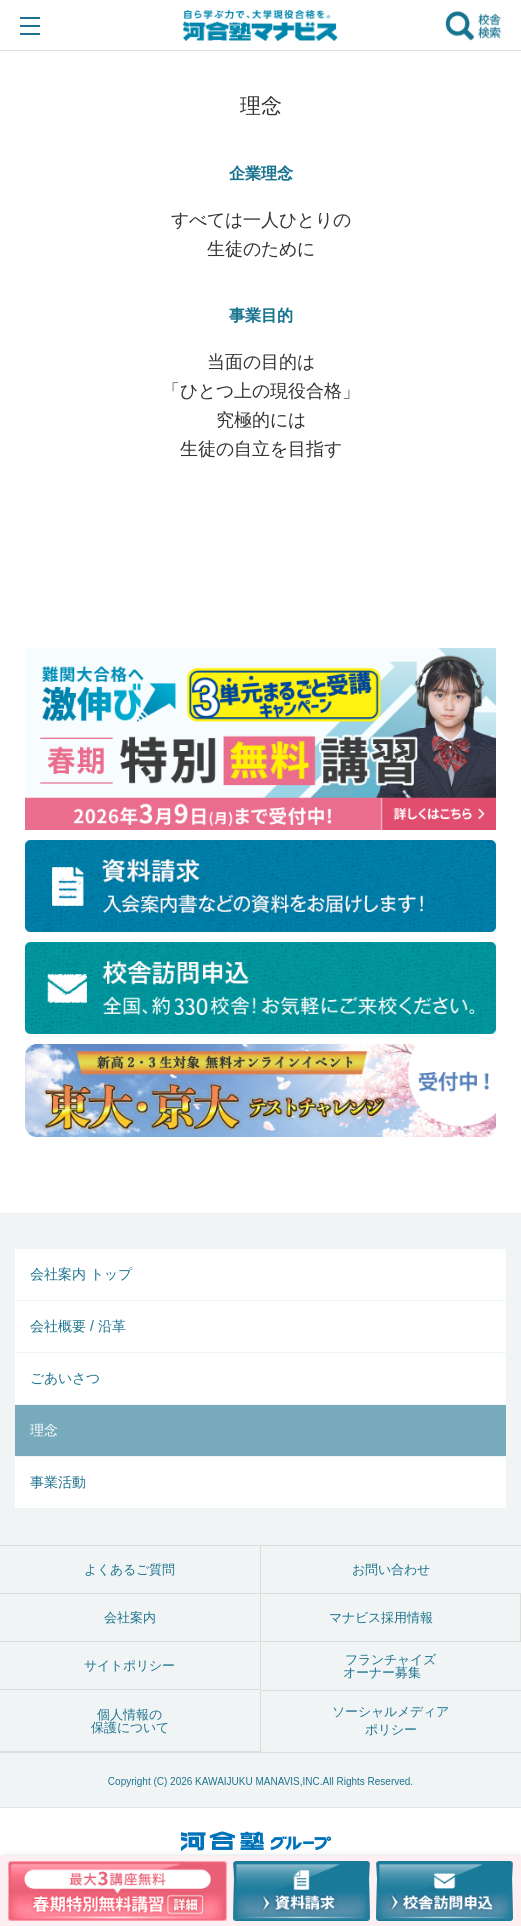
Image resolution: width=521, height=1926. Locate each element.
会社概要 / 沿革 (78, 1326)
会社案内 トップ (81, 1274)
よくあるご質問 (129, 1569)
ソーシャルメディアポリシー (390, 1720)
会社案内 (130, 1617)
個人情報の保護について (130, 1721)
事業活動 (58, 1482)
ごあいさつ (65, 1378)
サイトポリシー (129, 1665)
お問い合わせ (391, 1569)
